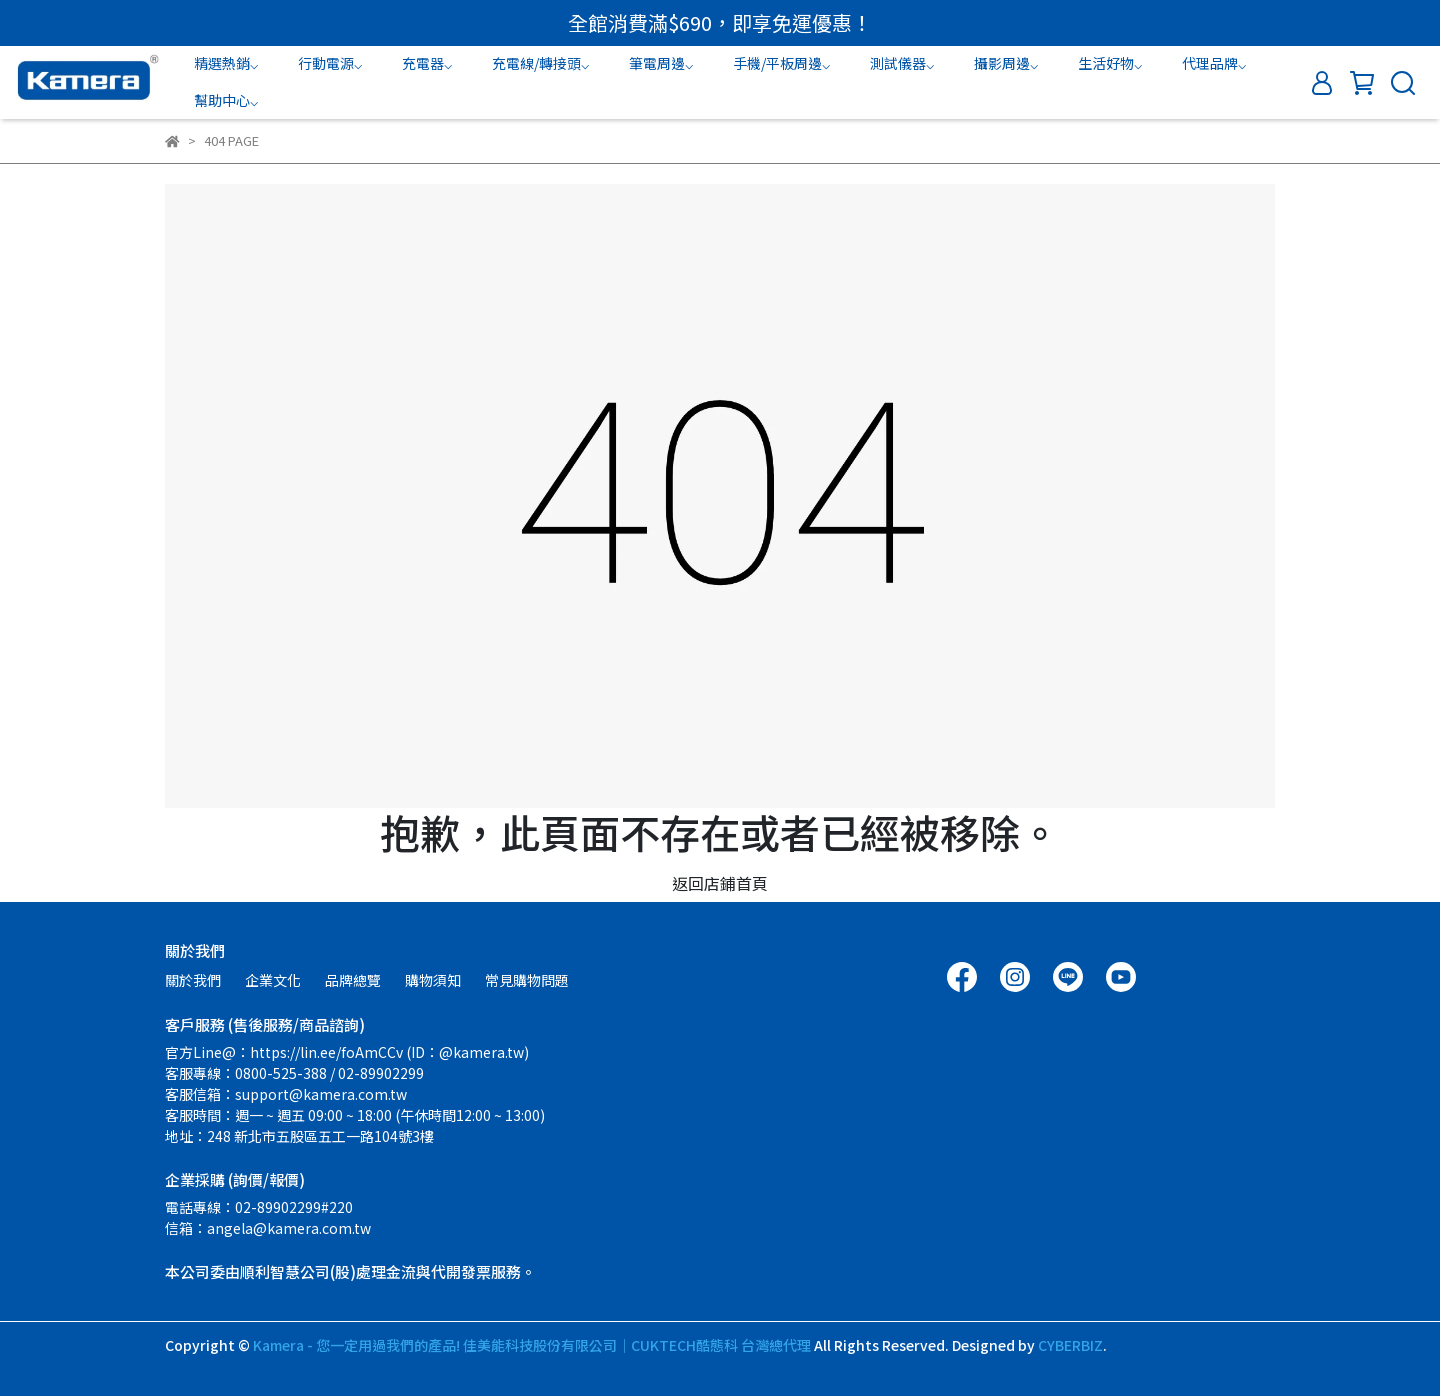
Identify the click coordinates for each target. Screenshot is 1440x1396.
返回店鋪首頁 (720, 883)
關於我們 (193, 980)
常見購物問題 (527, 980)
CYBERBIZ (1070, 1345)
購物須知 (433, 980)
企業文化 (273, 980)
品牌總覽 (353, 980)
